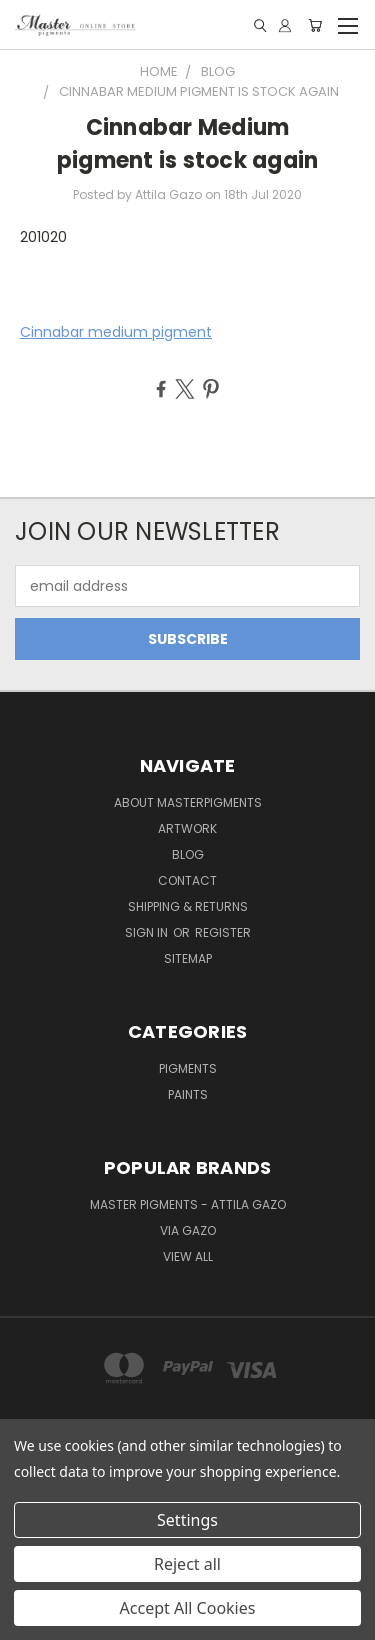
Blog (188, 854)
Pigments (188, 1068)
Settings (187, 1520)
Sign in (148, 932)
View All (188, 1256)
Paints (188, 1094)
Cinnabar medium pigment (116, 332)
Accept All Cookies (188, 1608)
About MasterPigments (188, 802)
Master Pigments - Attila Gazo (188, 1204)
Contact (187, 880)
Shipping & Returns (188, 906)
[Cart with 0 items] (315, 25)
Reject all (187, 1564)
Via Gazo (188, 1230)
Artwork (187, 828)
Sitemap (188, 958)
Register (223, 932)
